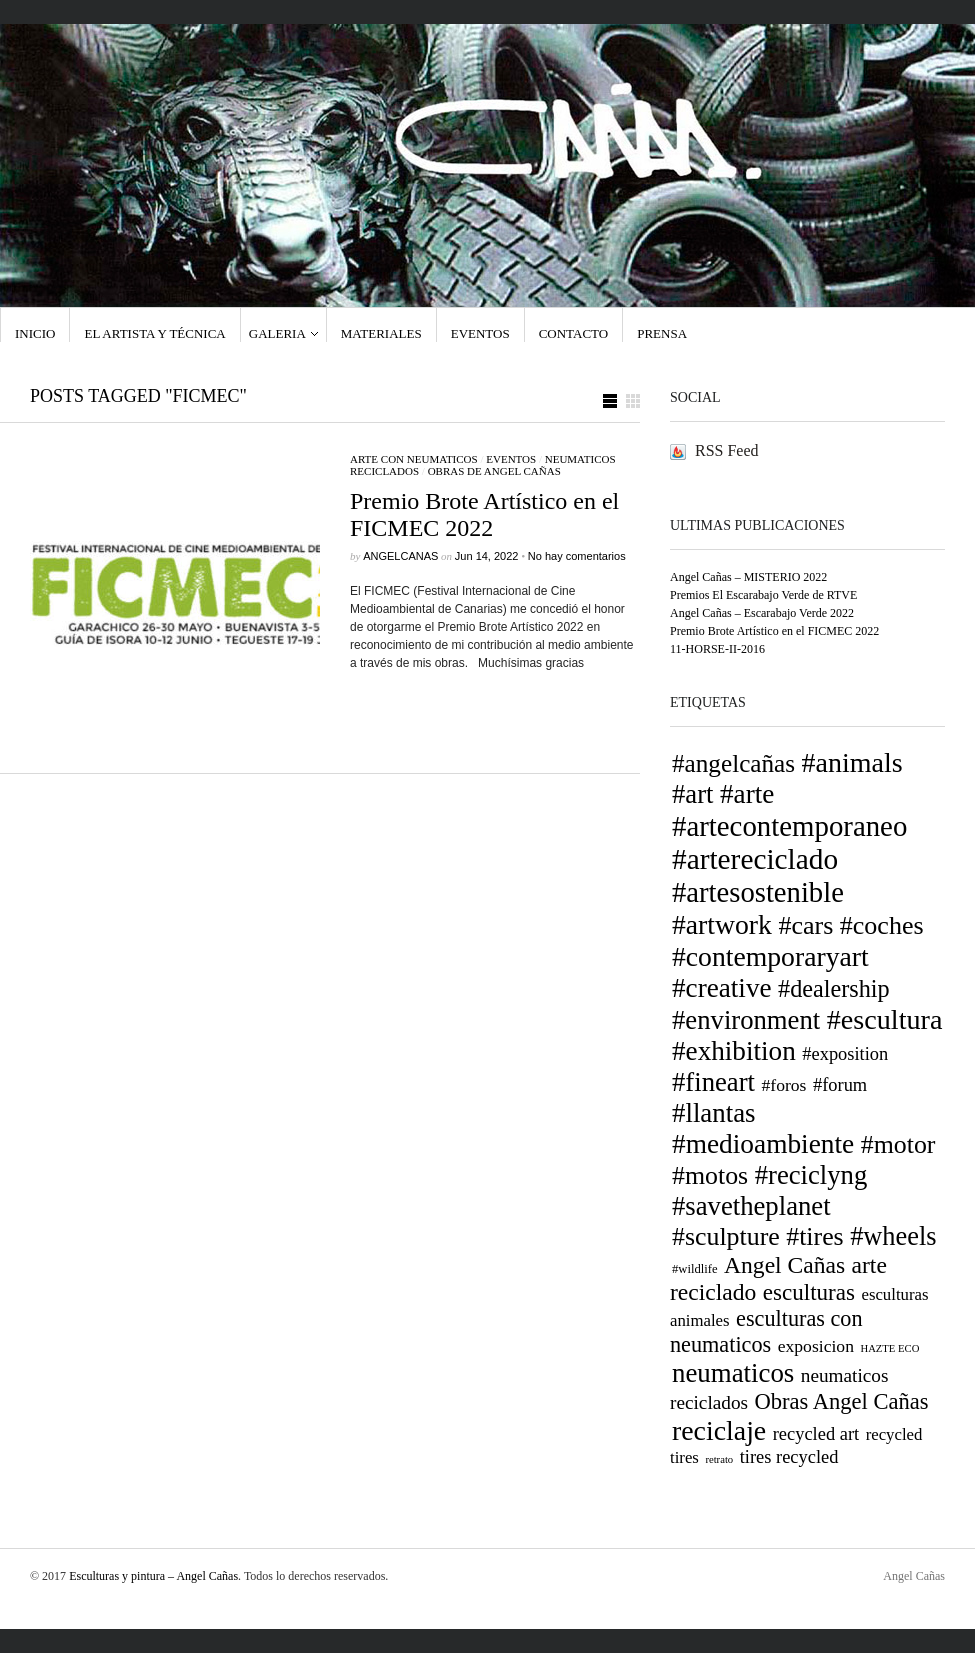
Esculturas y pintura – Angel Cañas (153, 1576)
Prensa (662, 333)
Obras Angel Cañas (842, 1401)
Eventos (480, 333)
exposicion (816, 1346)
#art (693, 794)
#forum (840, 1085)
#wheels (893, 1236)
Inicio (35, 333)
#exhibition (734, 1051)
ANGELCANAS (400, 556)
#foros (783, 1085)
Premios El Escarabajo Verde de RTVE (763, 595)
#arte (747, 794)
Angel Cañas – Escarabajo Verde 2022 (762, 613)
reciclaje (719, 1430)
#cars (805, 925)
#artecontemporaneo (789, 826)
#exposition (845, 1054)
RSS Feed (727, 450)
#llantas (714, 1113)
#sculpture (726, 1236)
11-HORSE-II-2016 (717, 649)
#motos (710, 1175)
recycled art (816, 1434)
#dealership (834, 988)
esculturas (809, 1292)
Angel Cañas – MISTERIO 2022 (748, 577)
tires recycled (789, 1457)
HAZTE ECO (889, 1348)
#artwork (722, 924)
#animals (852, 762)
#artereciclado (755, 859)
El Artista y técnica (154, 333)
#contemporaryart (770, 956)
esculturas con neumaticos (766, 1331)
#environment (746, 1020)
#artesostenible (758, 892)
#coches (882, 925)
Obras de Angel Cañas (494, 471)
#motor (898, 1144)
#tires (814, 1236)
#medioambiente (763, 1144)
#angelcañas (733, 763)
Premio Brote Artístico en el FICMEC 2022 (484, 514)
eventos (511, 459)
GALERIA (277, 333)
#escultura (885, 1019)
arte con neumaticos (414, 459)
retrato (719, 1459)
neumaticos (733, 1373)
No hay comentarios (577, 556)
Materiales (381, 333)
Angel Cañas (784, 1265)
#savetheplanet (751, 1206)
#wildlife (695, 1269)
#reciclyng (811, 1175)
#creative (722, 988)
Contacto (574, 333)
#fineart (713, 1082)
